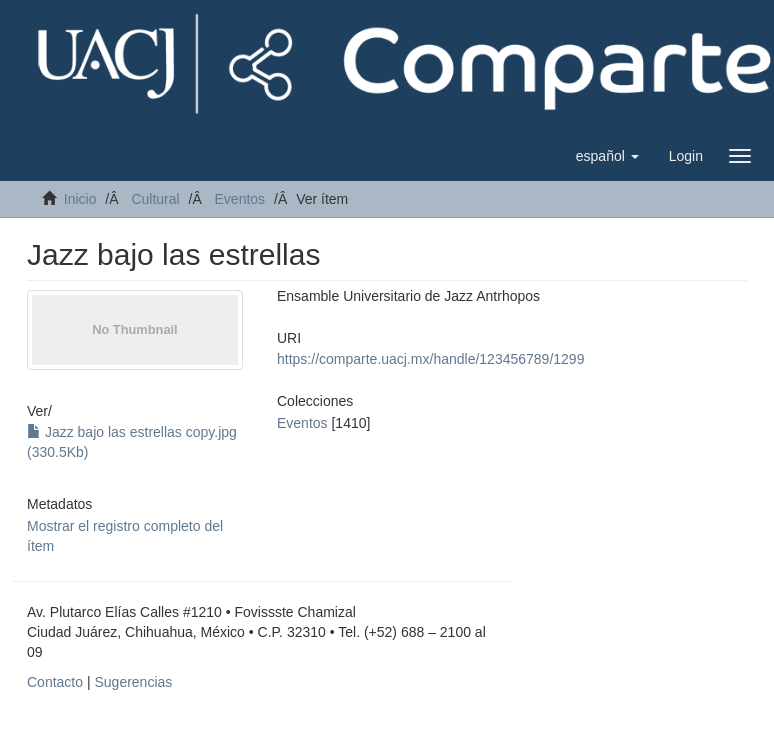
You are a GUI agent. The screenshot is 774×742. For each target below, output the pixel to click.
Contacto (55, 682)
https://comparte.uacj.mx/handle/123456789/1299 (430, 359)
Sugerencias (133, 682)
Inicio (80, 199)
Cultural (155, 199)
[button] (607, 156)
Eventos (240, 199)
